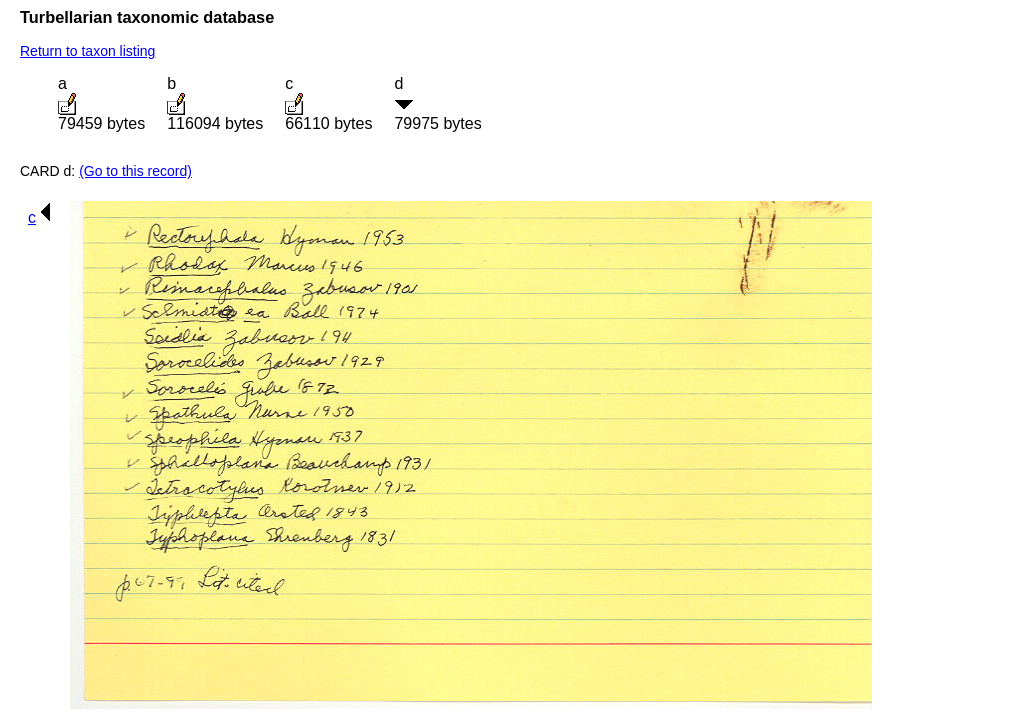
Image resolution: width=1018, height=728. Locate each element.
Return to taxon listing (87, 51)
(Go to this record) (135, 171)
